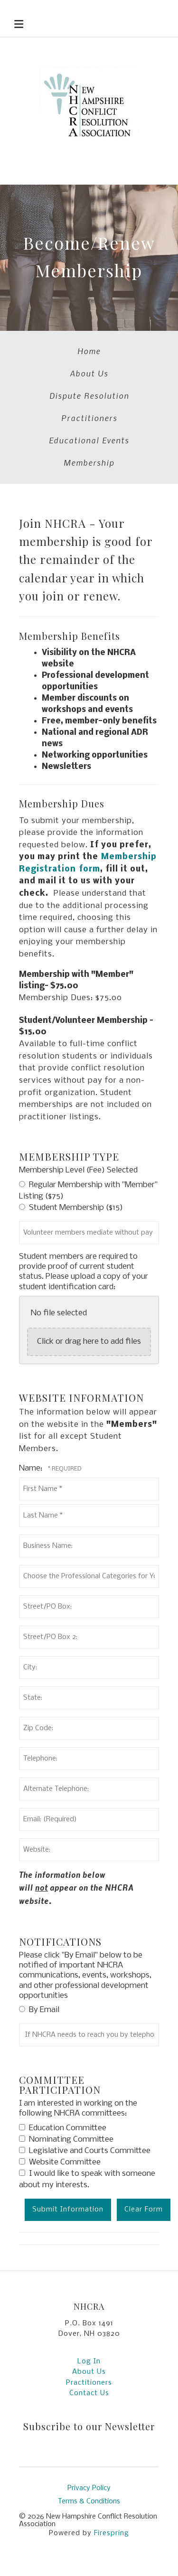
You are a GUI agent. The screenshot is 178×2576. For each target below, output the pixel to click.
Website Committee (60, 2162)
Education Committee (62, 2128)
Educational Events (89, 440)
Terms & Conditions (89, 2501)
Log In (89, 2361)
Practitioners (89, 417)
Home (89, 351)
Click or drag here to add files (89, 1341)
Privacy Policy (89, 2488)
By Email (39, 2009)
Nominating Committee (66, 2139)
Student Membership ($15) (71, 1207)
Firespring (111, 2533)
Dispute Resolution (89, 395)
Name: (31, 1468)
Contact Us (89, 2393)
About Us (89, 373)
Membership (89, 462)
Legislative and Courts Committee (84, 2150)
